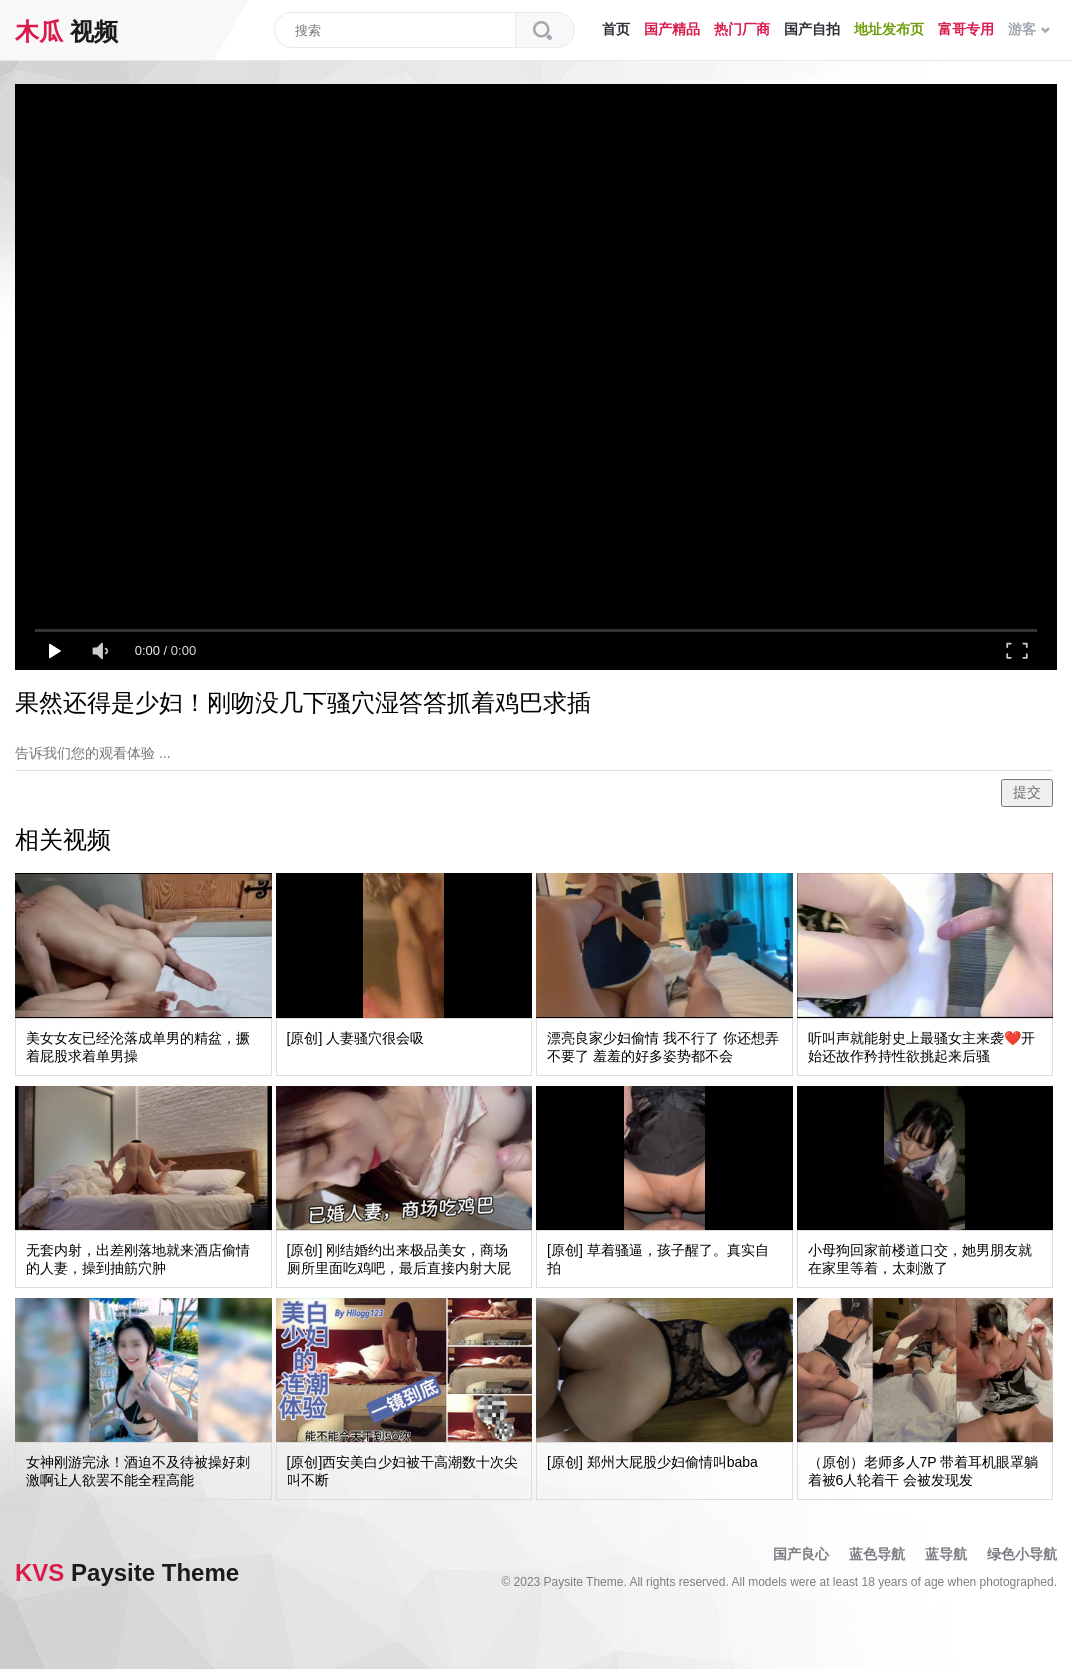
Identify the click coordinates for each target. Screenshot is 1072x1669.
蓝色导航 (877, 1554)
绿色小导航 (1022, 1554)
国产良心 (801, 1554)
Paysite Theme (127, 1572)
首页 (616, 29)
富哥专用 (966, 29)
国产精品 (672, 29)
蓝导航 (946, 1554)
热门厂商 (742, 29)
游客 (1029, 29)
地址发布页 (889, 29)
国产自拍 (812, 29)
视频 (66, 31)
